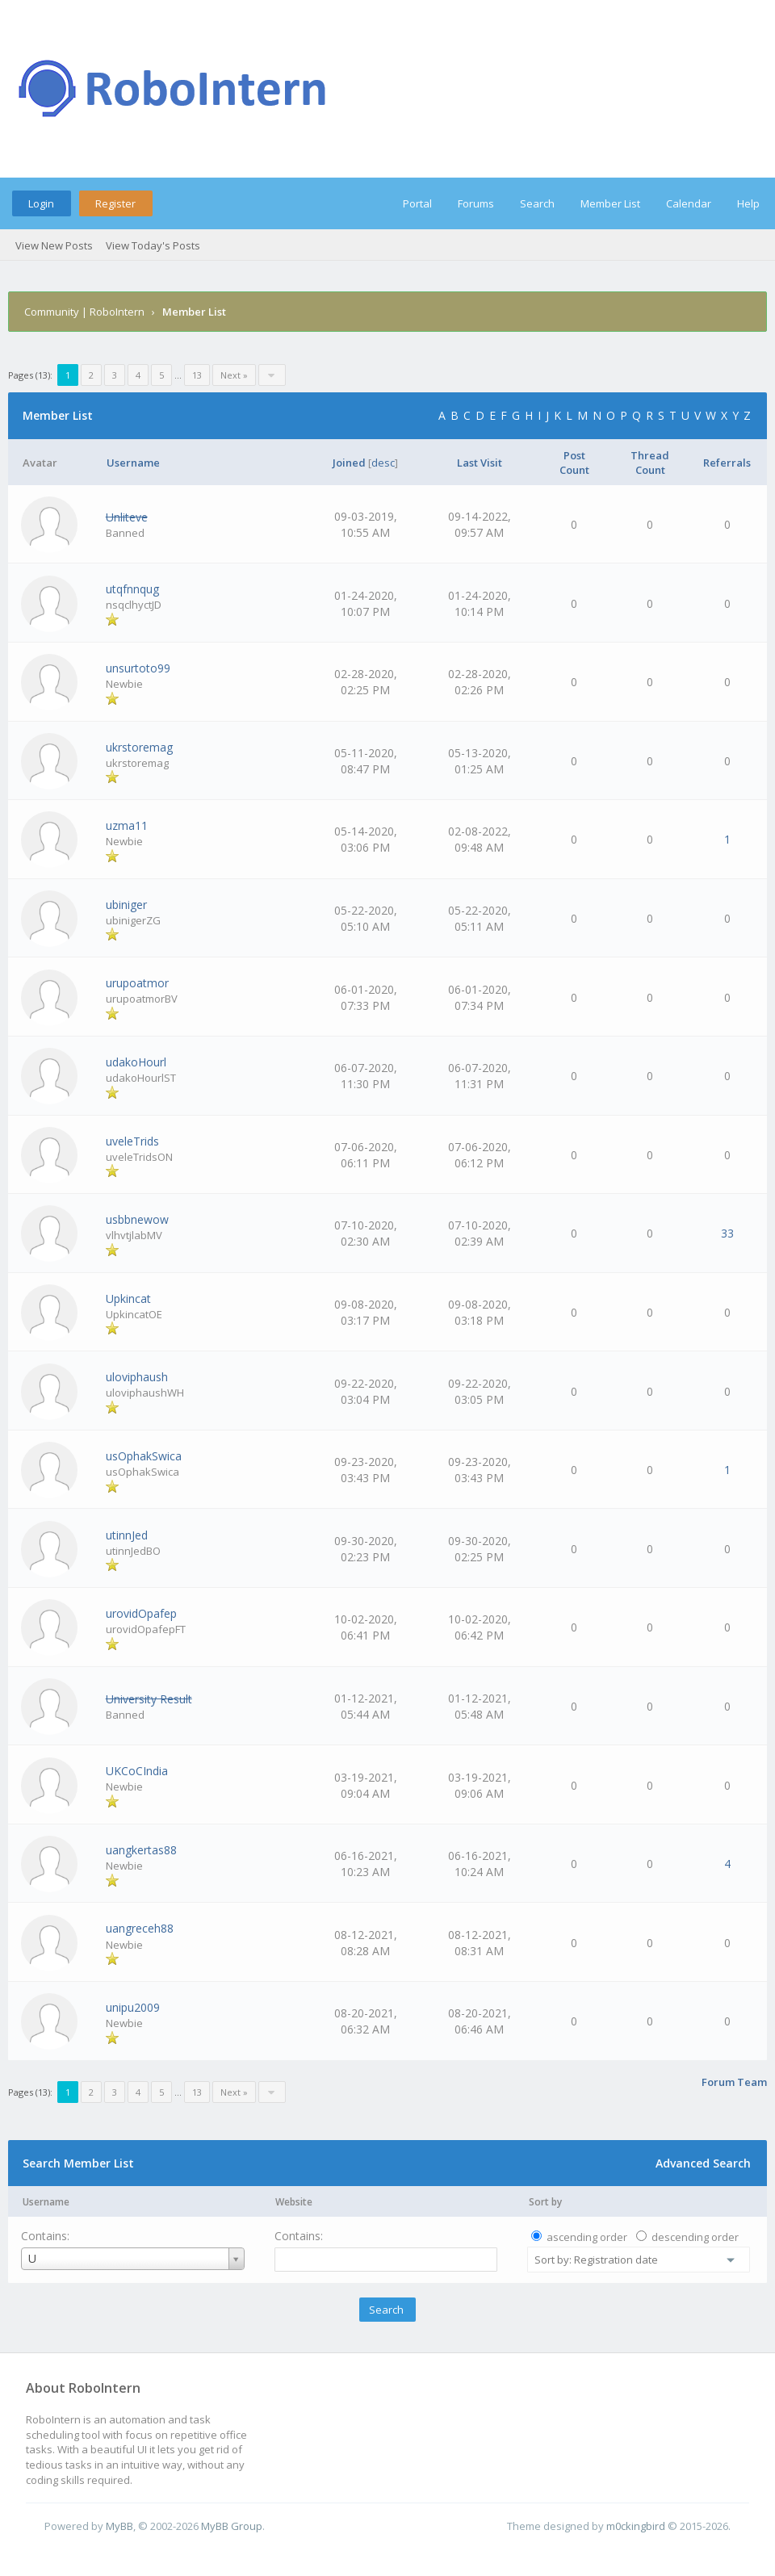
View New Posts (54, 245)
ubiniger (126, 904)
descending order (695, 2237)
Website (293, 2202)
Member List (610, 203)
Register (115, 203)
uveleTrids (132, 1141)
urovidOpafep (141, 1613)
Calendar (688, 203)
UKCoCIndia (137, 1770)
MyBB (119, 2526)
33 (727, 1233)
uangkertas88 (141, 1850)
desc (383, 462)
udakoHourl (136, 1062)
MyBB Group (231, 2526)
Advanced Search (703, 2163)
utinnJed (127, 1535)
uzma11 (127, 825)
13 (197, 375)
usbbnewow (137, 1219)
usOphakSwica (144, 1456)
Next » (234, 375)
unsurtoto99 (138, 668)
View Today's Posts (153, 245)
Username (46, 2202)
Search (537, 203)
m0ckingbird (635, 2526)
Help (748, 203)
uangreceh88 (140, 1928)
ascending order (587, 2237)
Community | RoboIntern (84, 311)
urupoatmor (137, 983)
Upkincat (128, 1298)
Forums (476, 203)
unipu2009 (133, 2007)
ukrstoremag (139, 747)
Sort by (545, 2202)
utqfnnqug (132, 589)
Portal (417, 203)
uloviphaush (137, 1376)
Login (41, 203)
